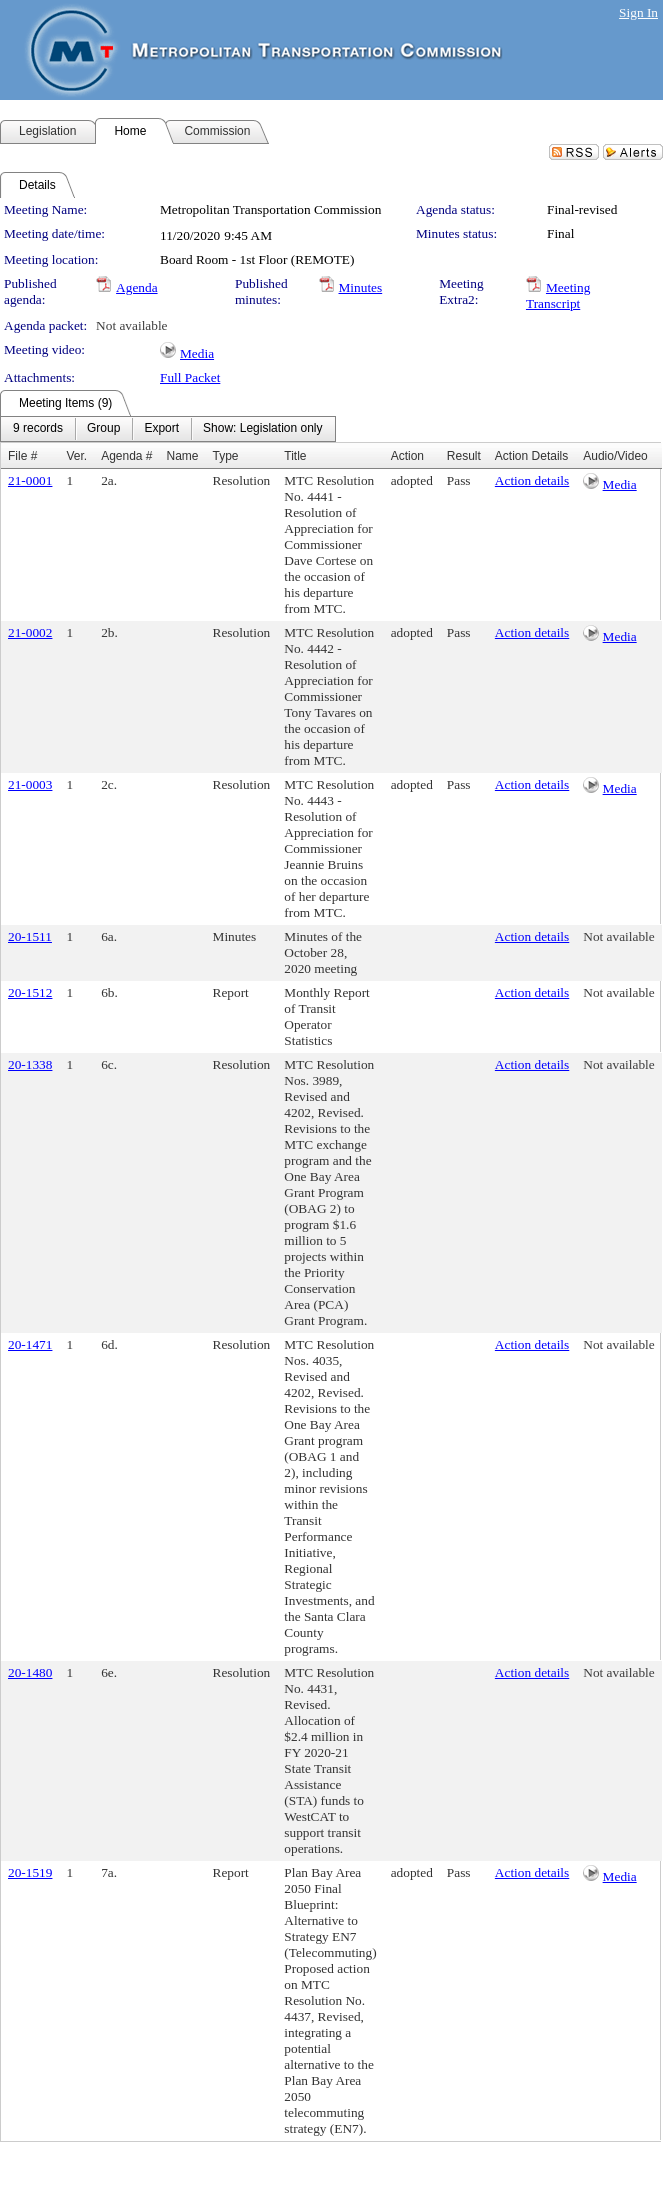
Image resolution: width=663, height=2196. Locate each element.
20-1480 (30, 1672)
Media (197, 353)
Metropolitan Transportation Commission (270, 209)
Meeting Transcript (558, 295)
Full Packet (190, 377)
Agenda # (126, 456)
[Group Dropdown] (103, 429)
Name (183, 456)
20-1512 (30, 992)
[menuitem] (38, 429)
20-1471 (30, 1344)
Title (295, 456)
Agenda (136, 287)
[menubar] (168, 429)
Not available (131, 325)
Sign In (638, 12)
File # (22, 456)
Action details (532, 480)
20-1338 (30, 1064)
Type (226, 456)
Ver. (76, 456)
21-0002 (30, 632)
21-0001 (30, 480)
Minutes (361, 287)
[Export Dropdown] (161, 429)
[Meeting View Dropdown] (262, 429)
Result (464, 456)
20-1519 (30, 1872)
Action (407, 456)
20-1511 (30, 936)
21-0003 (30, 784)
